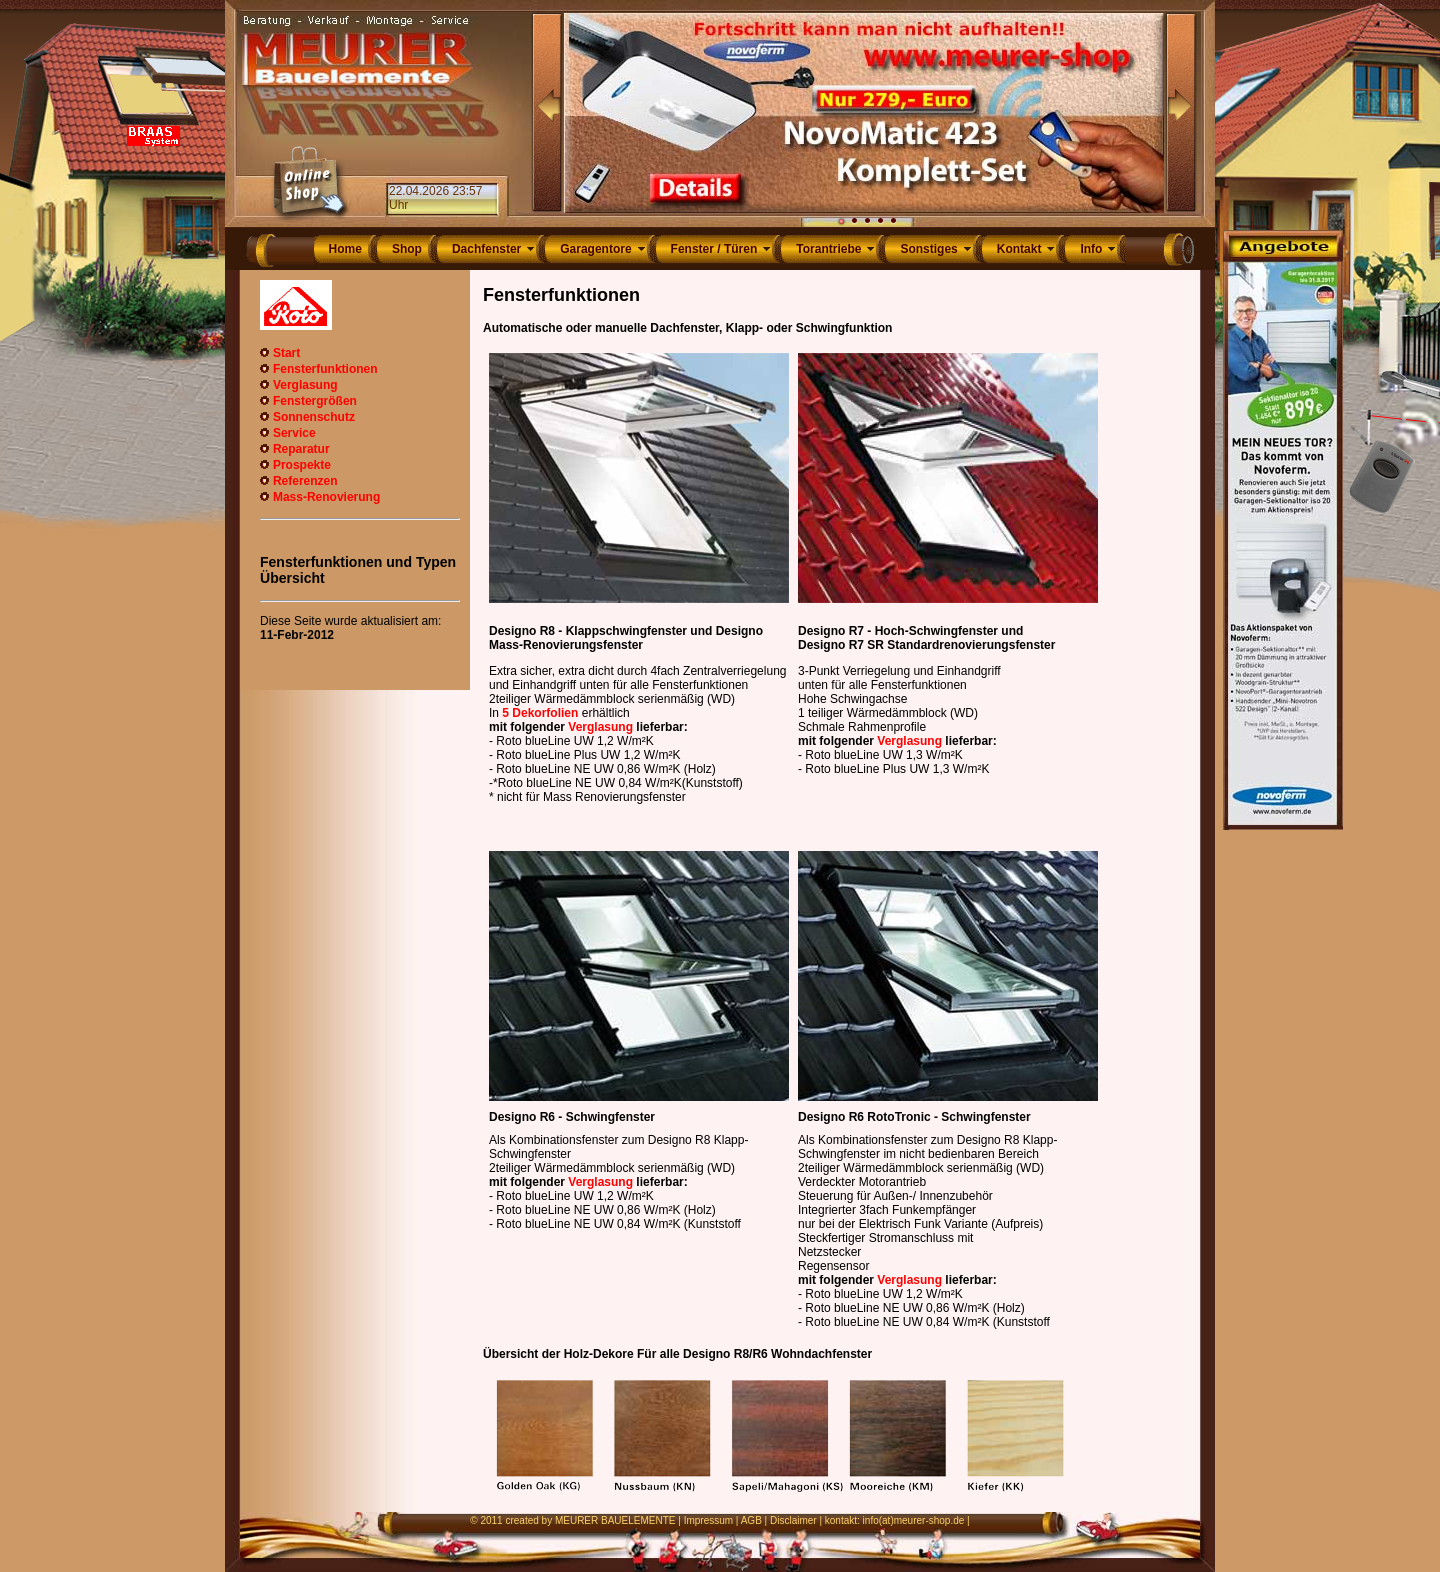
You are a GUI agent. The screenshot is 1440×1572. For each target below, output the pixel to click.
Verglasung (305, 385)
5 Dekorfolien (540, 713)
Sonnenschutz (314, 417)
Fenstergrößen (315, 401)
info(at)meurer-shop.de (914, 1520)
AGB (751, 1520)
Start (286, 353)
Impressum (708, 1520)
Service (294, 433)
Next (1181, 112)
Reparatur (301, 449)
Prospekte (302, 465)
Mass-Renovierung (326, 497)
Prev (547, 112)
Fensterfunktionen (325, 369)
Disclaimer (793, 1520)
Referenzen (305, 481)
